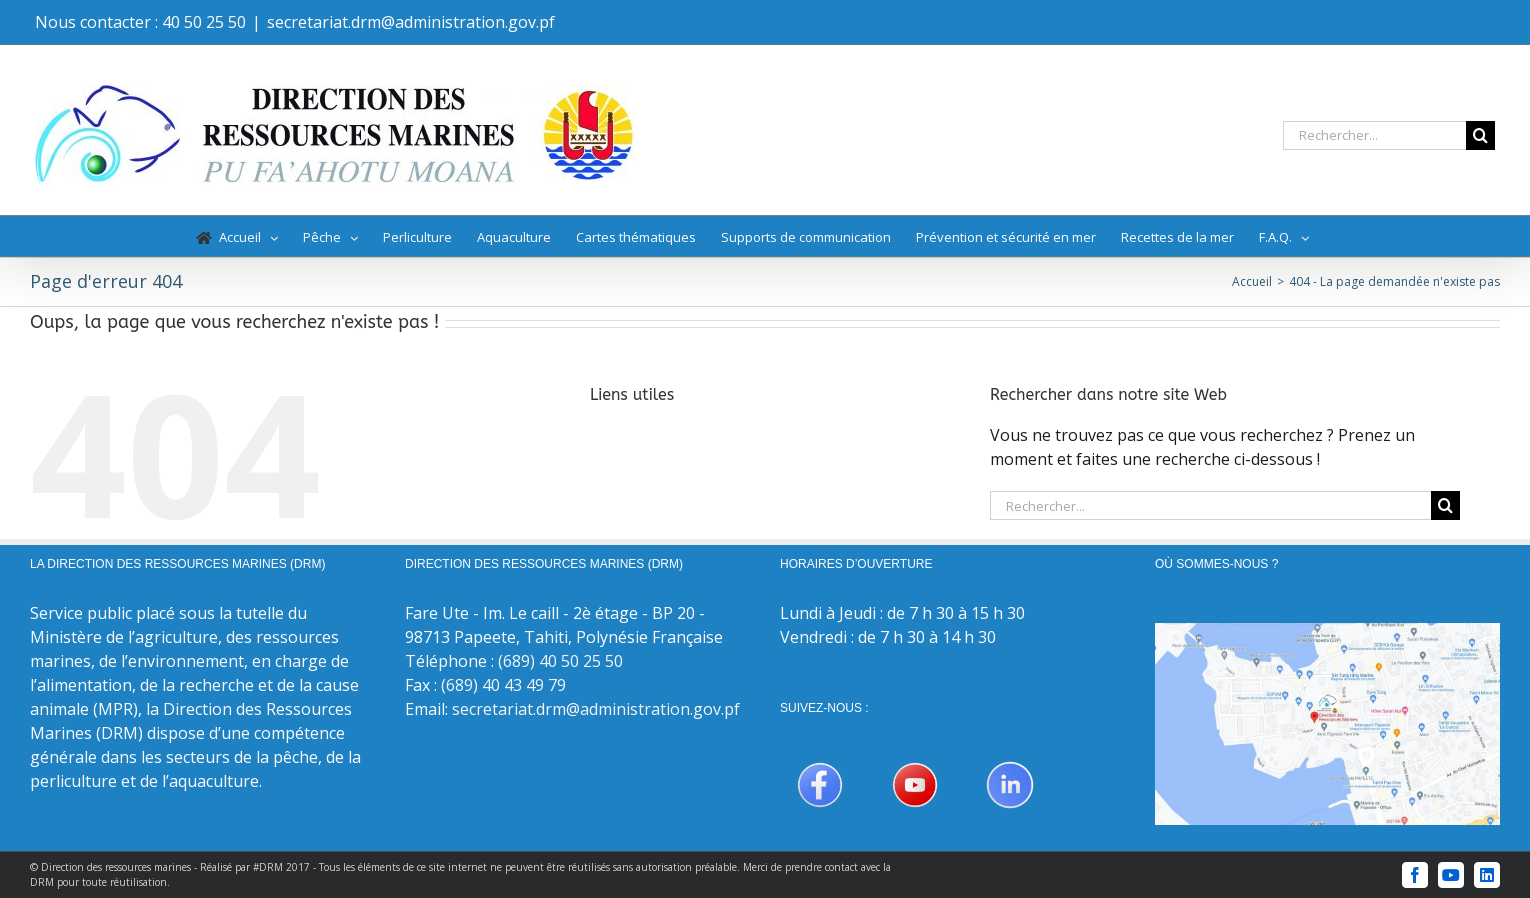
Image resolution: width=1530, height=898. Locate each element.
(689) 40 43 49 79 (503, 685)
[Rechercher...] (1374, 135)
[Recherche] (1480, 135)
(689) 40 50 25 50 (560, 661)
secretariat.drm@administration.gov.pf (411, 22)
